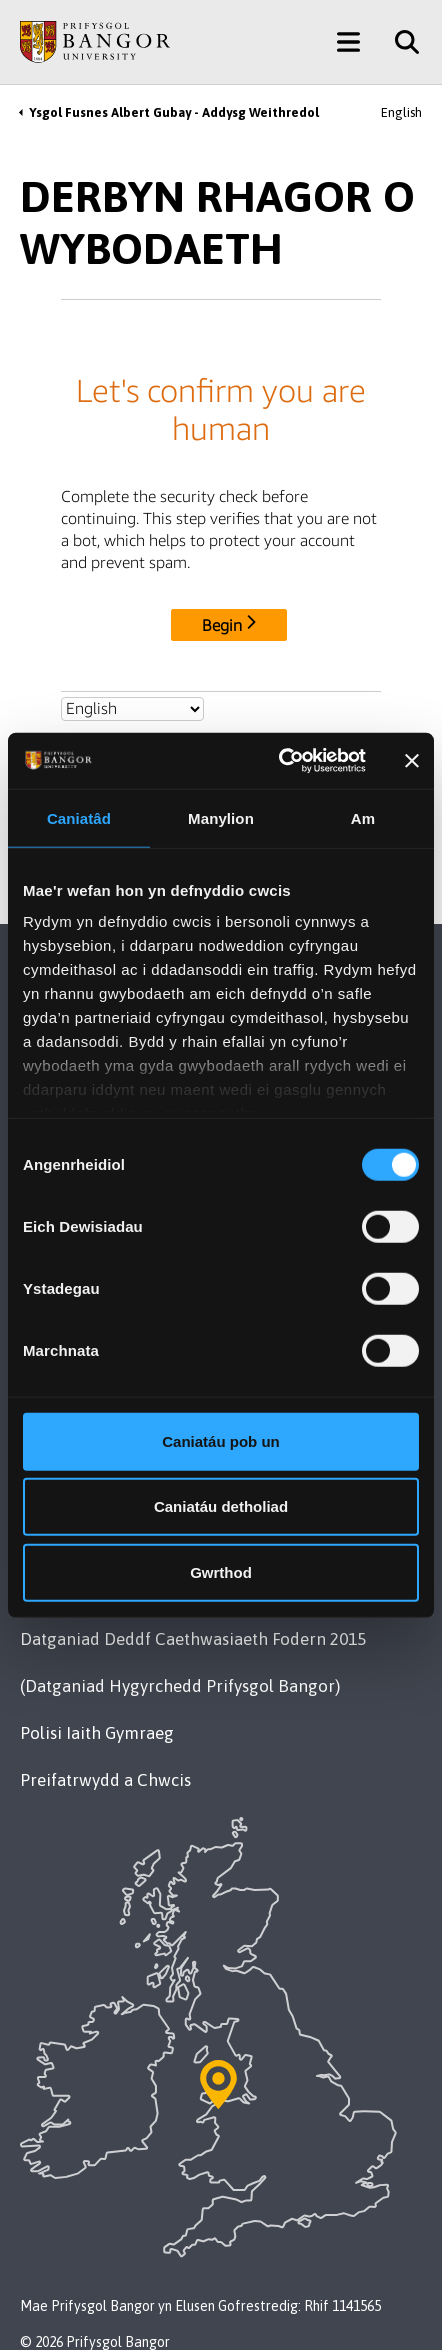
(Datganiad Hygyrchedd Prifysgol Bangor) (180, 1686)
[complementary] (396, 2304)
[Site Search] (399, 42)
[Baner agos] (412, 761)
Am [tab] (363, 817)
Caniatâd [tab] (79, 817)
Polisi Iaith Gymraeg (97, 1733)
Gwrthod (221, 1571)
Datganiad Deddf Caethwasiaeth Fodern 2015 (193, 1639)
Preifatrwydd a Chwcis (105, 1780)
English (401, 112)
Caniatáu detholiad (221, 1506)
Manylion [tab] (221, 817)
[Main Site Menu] (348, 42)
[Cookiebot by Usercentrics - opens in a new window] (279, 761)
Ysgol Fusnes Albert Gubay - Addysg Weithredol (174, 112)
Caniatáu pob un (221, 1440)
